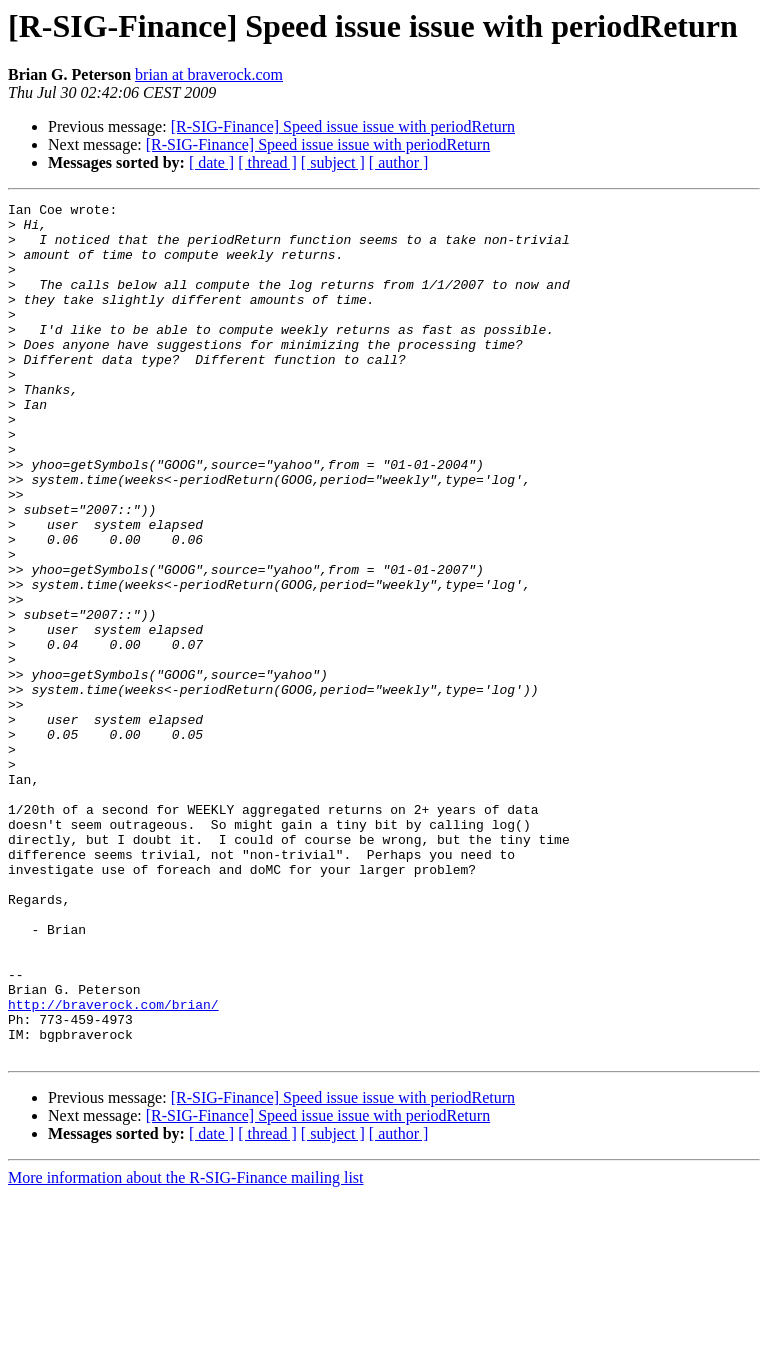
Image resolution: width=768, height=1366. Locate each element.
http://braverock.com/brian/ (113, 1166)
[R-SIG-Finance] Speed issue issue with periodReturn (343, 126)
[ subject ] (333, 162)
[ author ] (399, 162)
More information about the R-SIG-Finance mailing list (186, 1348)
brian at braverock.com (209, 74)
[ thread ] (267, 162)
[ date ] (211, 162)
